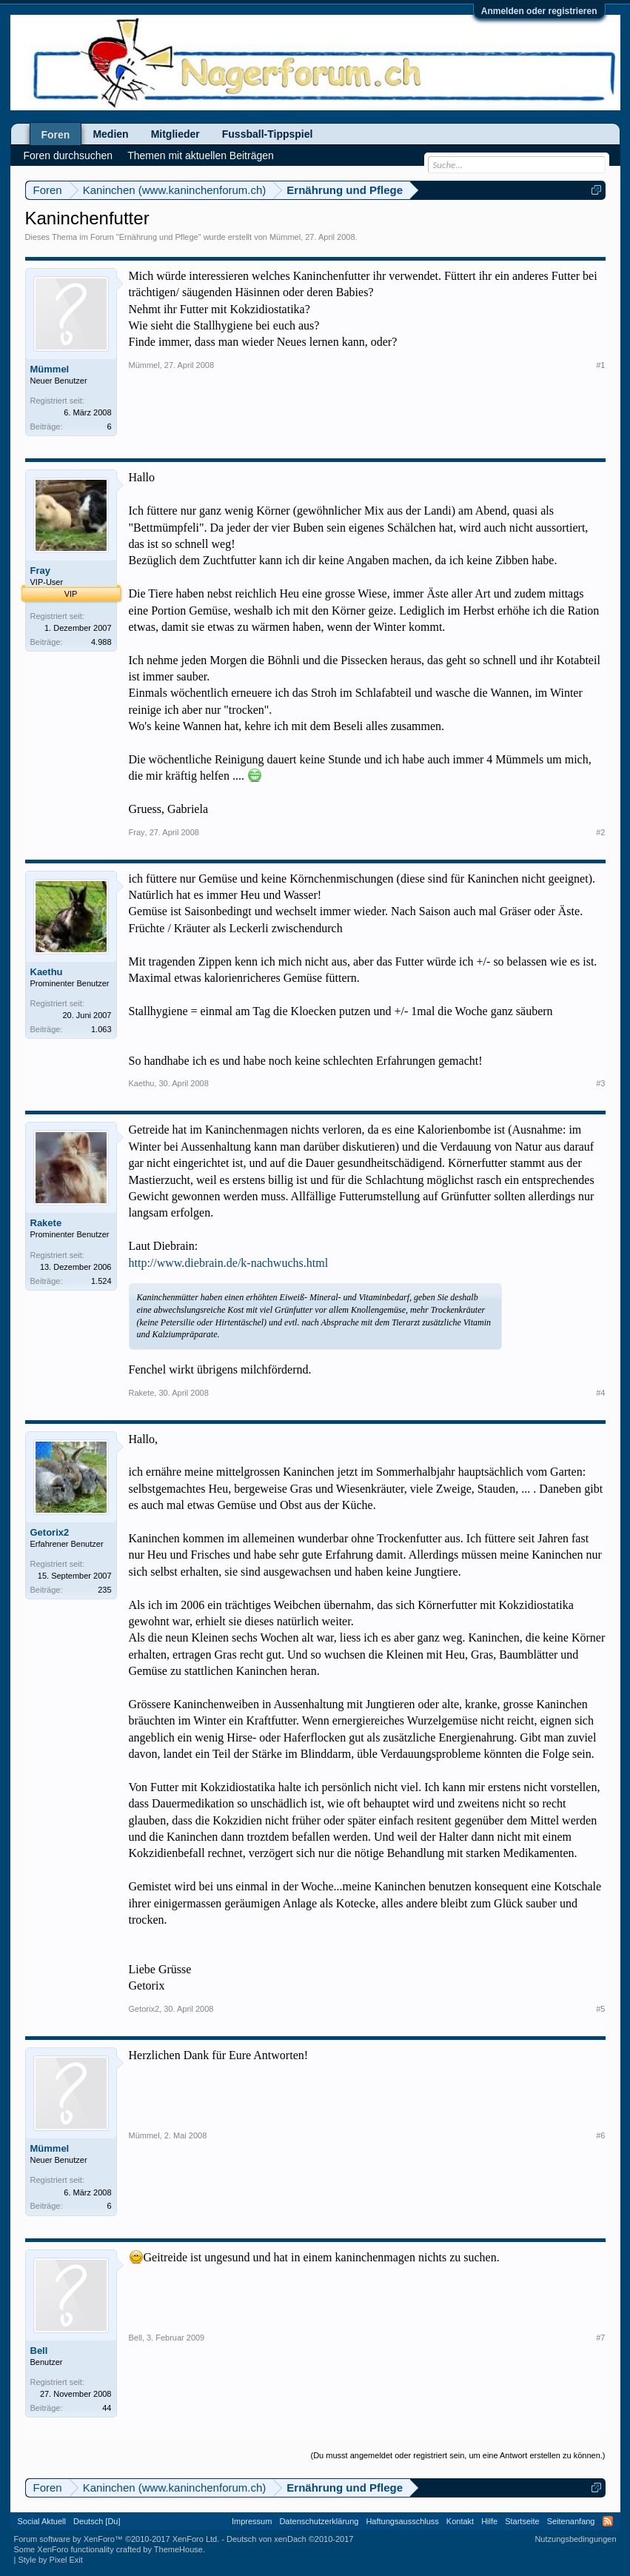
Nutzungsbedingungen (575, 2539)
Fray (40, 570)
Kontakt (460, 2521)
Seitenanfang (571, 2521)
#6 (600, 2135)
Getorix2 (50, 1532)
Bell (39, 2350)
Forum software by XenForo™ (117, 2539)
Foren (55, 135)
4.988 (101, 642)
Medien (110, 134)
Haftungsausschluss (402, 2521)
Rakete (46, 1222)
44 (106, 2407)
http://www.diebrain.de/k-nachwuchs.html (229, 1263)
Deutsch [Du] (97, 2521)
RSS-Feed (608, 2521)
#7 (600, 2337)
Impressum (252, 2521)
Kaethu (46, 971)
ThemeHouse (178, 2549)
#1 (600, 365)
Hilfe (489, 2521)
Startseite (522, 2521)
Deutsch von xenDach (290, 2539)
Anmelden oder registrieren (539, 11)
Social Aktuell (42, 2521)
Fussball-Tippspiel (267, 134)
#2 (600, 832)
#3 (600, 1083)
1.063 (101, 1029)
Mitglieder (175, 134)
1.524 (101, 1281)
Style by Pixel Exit (50, 2559)
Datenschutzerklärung (318, 2521)
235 (104, 1589)
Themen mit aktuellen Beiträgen (200, 155)
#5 (600, 2008)
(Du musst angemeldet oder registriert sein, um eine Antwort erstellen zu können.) (457, 2455)
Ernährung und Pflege (158, 236)
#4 (600, 1392)
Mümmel (285, 236)
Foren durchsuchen (68, 155)
